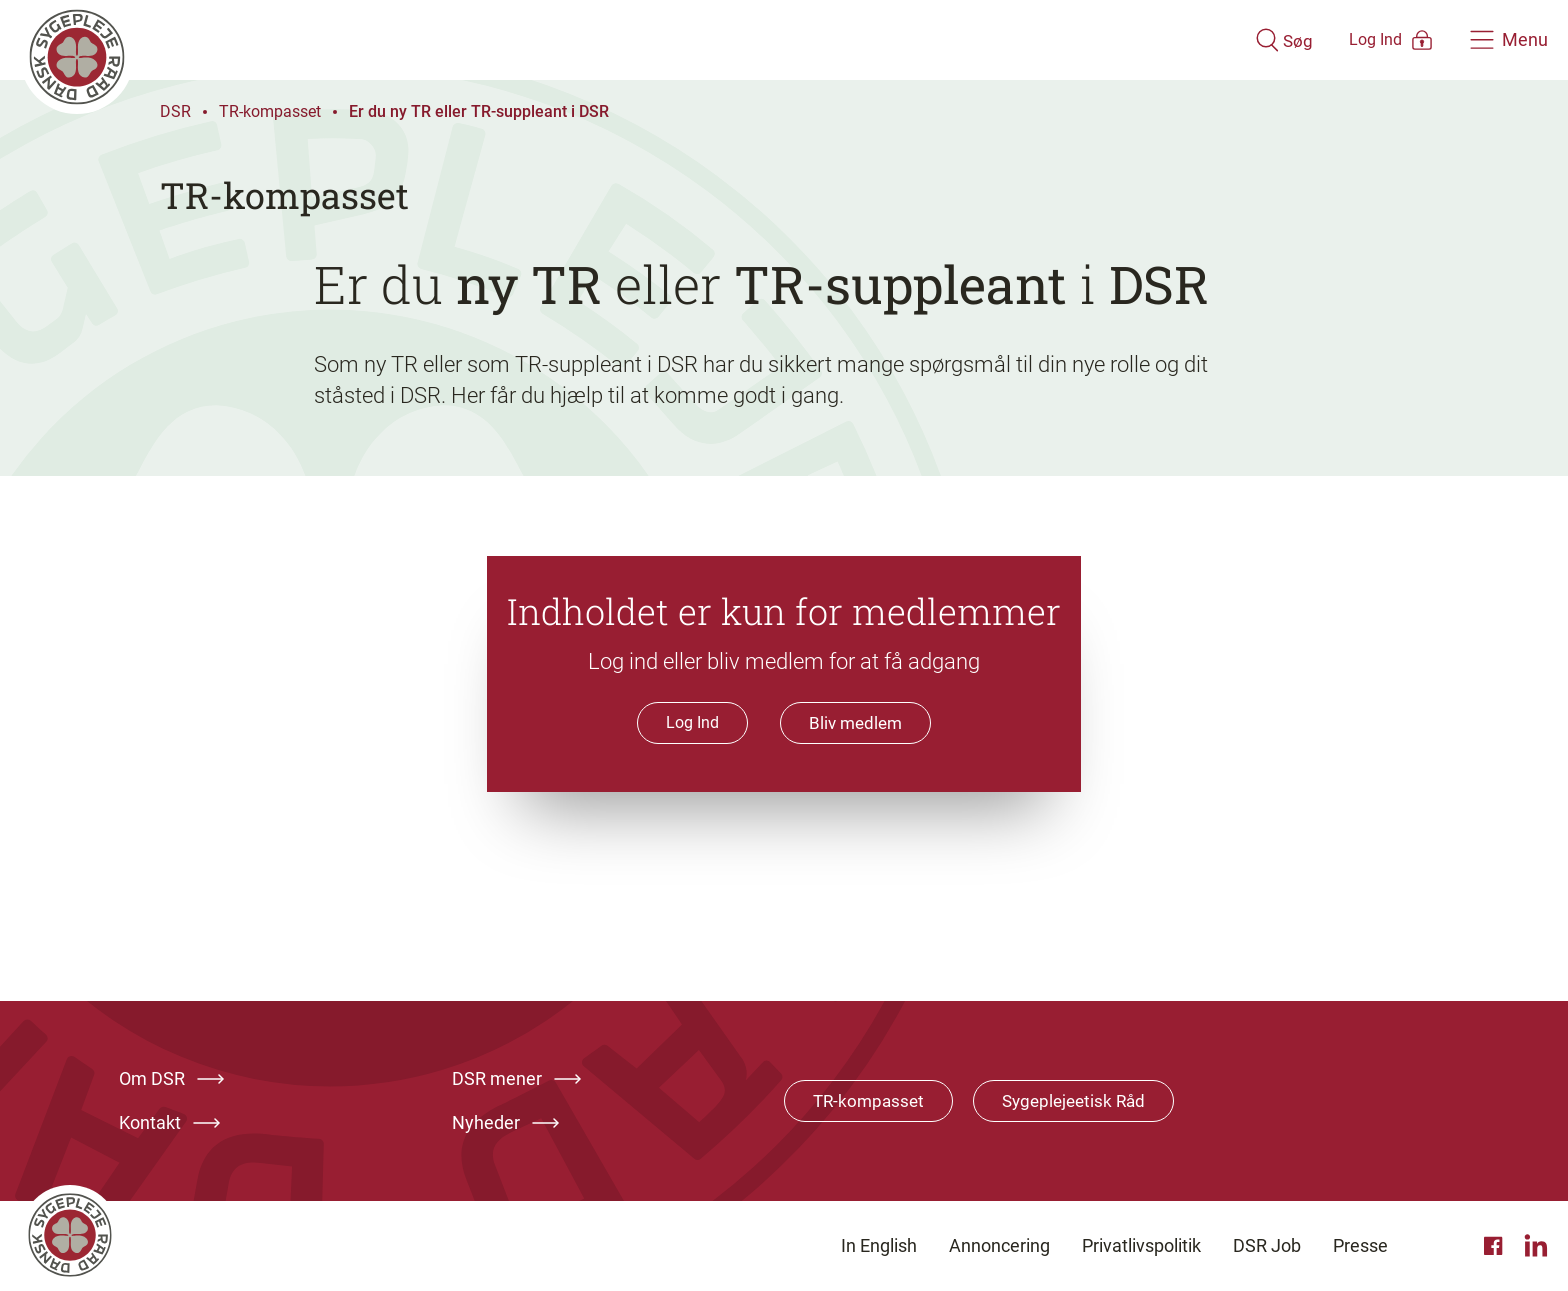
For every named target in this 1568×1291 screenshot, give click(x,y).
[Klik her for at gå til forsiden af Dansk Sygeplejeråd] (607, 40)
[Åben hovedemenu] (1509, 40)
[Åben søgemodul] (1225, 40)
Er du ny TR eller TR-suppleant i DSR (479, 111)
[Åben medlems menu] (1363, 39)
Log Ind (690, 722)
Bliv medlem (856, 723)
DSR (175, 111)
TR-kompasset (270, 111)
